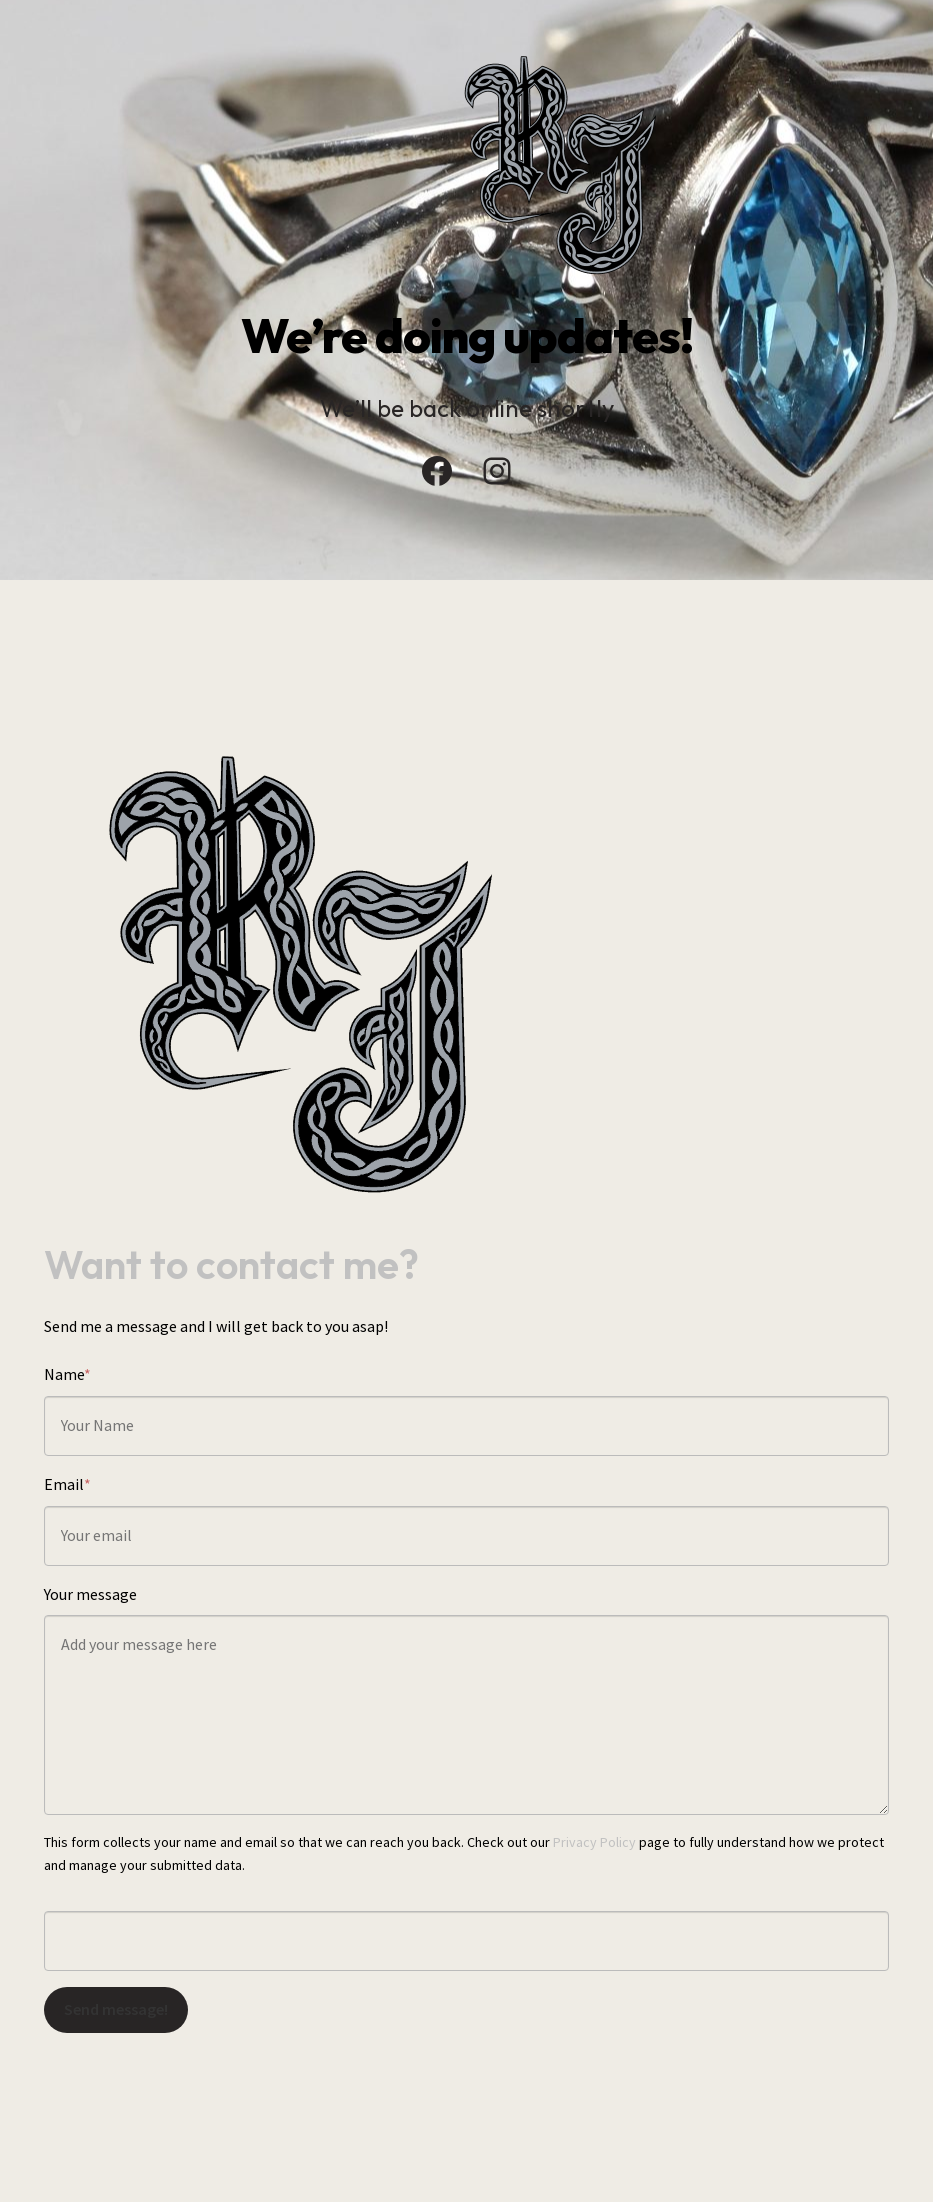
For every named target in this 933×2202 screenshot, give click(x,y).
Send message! (116, 2009)
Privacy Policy (594, 1842)
